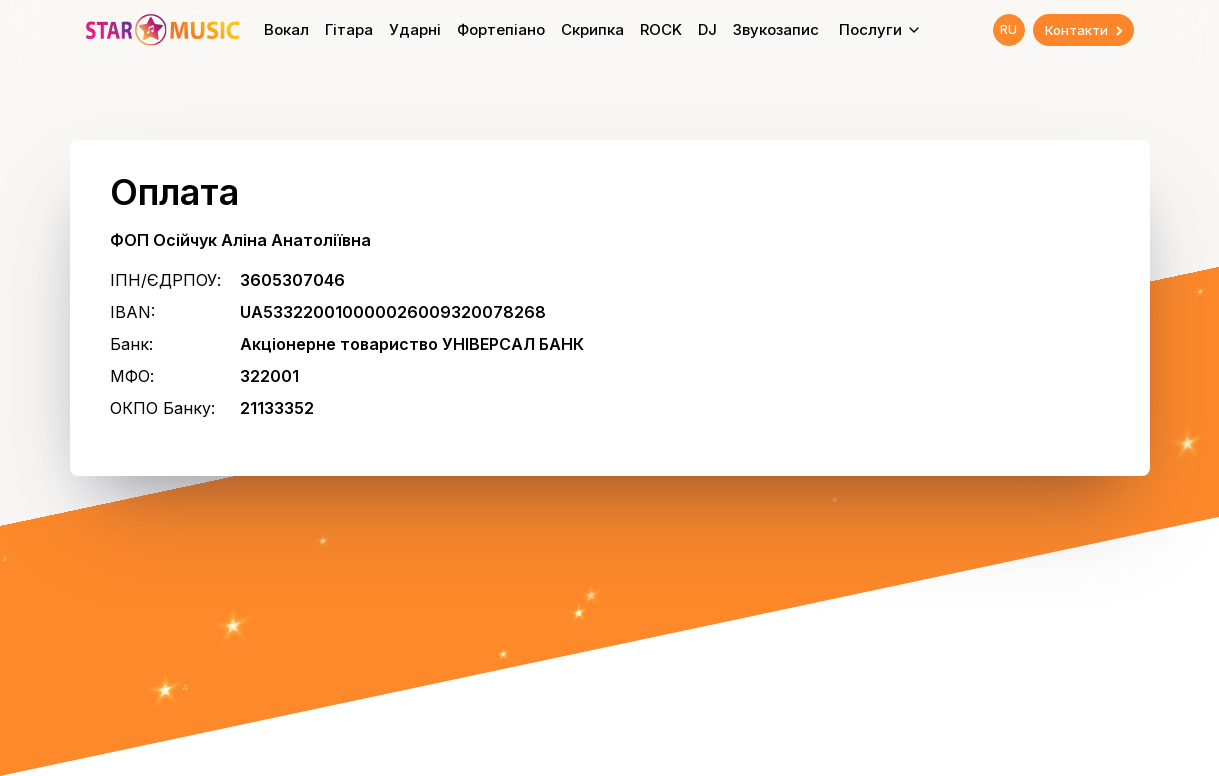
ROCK (661, 29)
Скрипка (592, 29)
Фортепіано (501, 29)
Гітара (349, 29)
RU (1008, 29)
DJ (707, 29)
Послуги (880, 29)
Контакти (1085, 30)
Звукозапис (776, 29)
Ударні (415, 29)
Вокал (286, 29)
